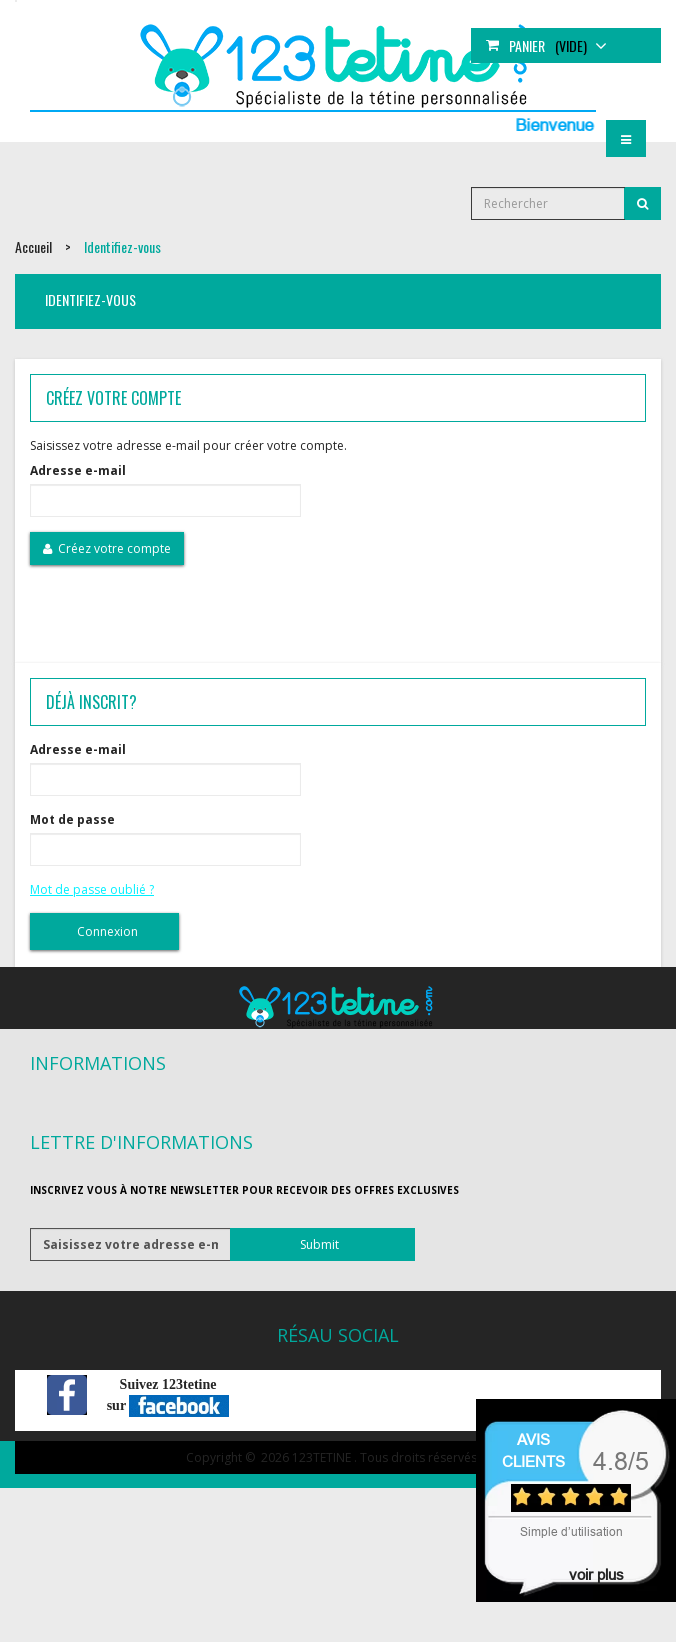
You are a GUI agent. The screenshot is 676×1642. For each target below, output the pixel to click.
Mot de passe (72, 819)
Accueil (33, 246)
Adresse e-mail (78, 470)
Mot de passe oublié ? (92, 889)
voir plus (596, 1574)
